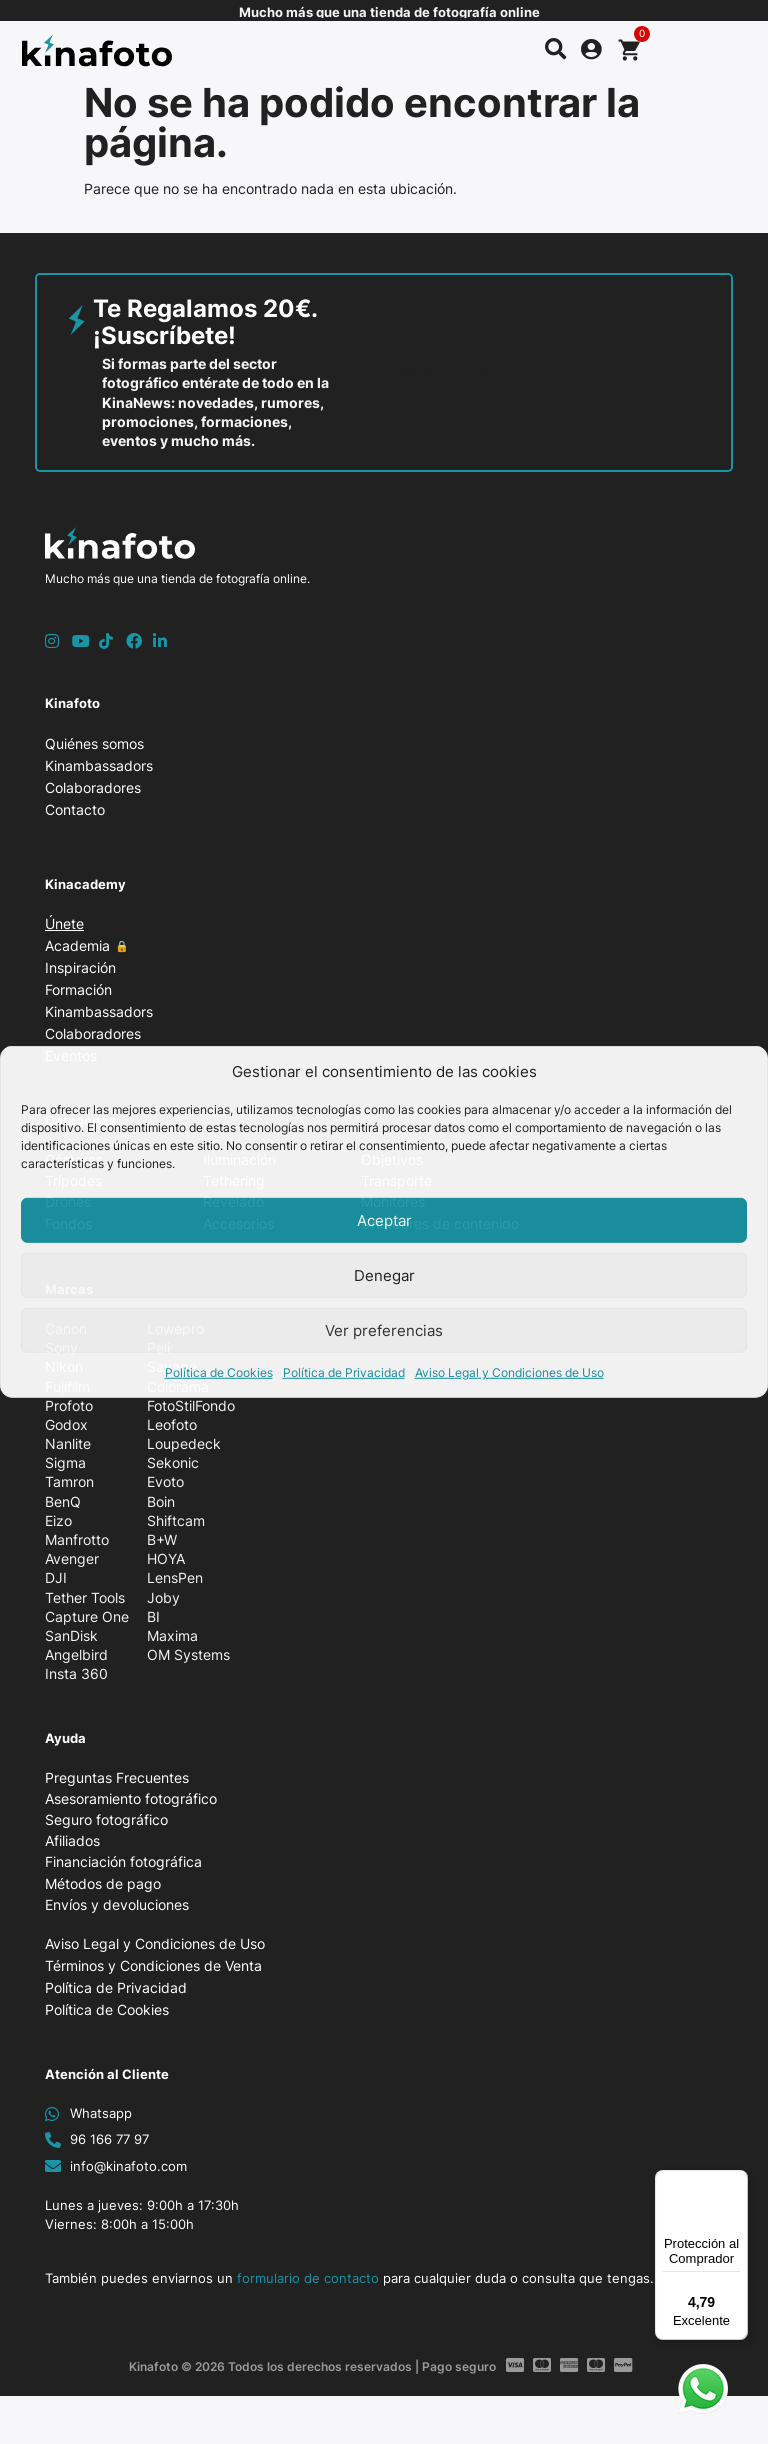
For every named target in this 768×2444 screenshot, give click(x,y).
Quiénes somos (94, 743)
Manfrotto (77, 1539)
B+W (162, 1539)
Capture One (87, 1616)
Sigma (65, 1462)
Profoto (69, 1405)
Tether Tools (85, 1597)
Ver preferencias (384, 1330)
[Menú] (736, 2182)
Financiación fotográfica (123, 1861)
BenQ (63, 1501)
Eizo (58, 1520)
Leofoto (172, 1424)
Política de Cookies (219, 1372)
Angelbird (76, 1654)
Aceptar (384, 1220)
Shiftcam (176, 1520)
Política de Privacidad (344, 1372)
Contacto (75, 809)
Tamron (69, 1481)
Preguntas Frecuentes (117, 1777)
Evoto (165, 1481)
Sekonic (173, 1462)
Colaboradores (93, 787)
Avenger (72, 1558)
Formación (83, 990)
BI (153, 1616)
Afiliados (72, 1840)
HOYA (166, 1558)
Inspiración (85, 968)
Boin (161, 1501)
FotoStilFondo (191, 1405)
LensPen (175, 1577)
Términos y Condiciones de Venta (153, 1965)
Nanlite (68, 1443)
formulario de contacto (308, 2278)
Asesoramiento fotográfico (131, 1798)
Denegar (384, 1275)
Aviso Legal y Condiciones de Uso (509, 1372)
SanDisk (71, 1635)
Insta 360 (76, 1673)
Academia (92, 946)
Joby (163, 1597)
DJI (56, 1577)
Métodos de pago (103, 1883)
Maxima (172, 1635)
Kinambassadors (99, 765)
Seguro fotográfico (106, 1819)
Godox (66, 1424)
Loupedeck (184, 1443)
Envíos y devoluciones (117, 1904)
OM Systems (188, 1654)
